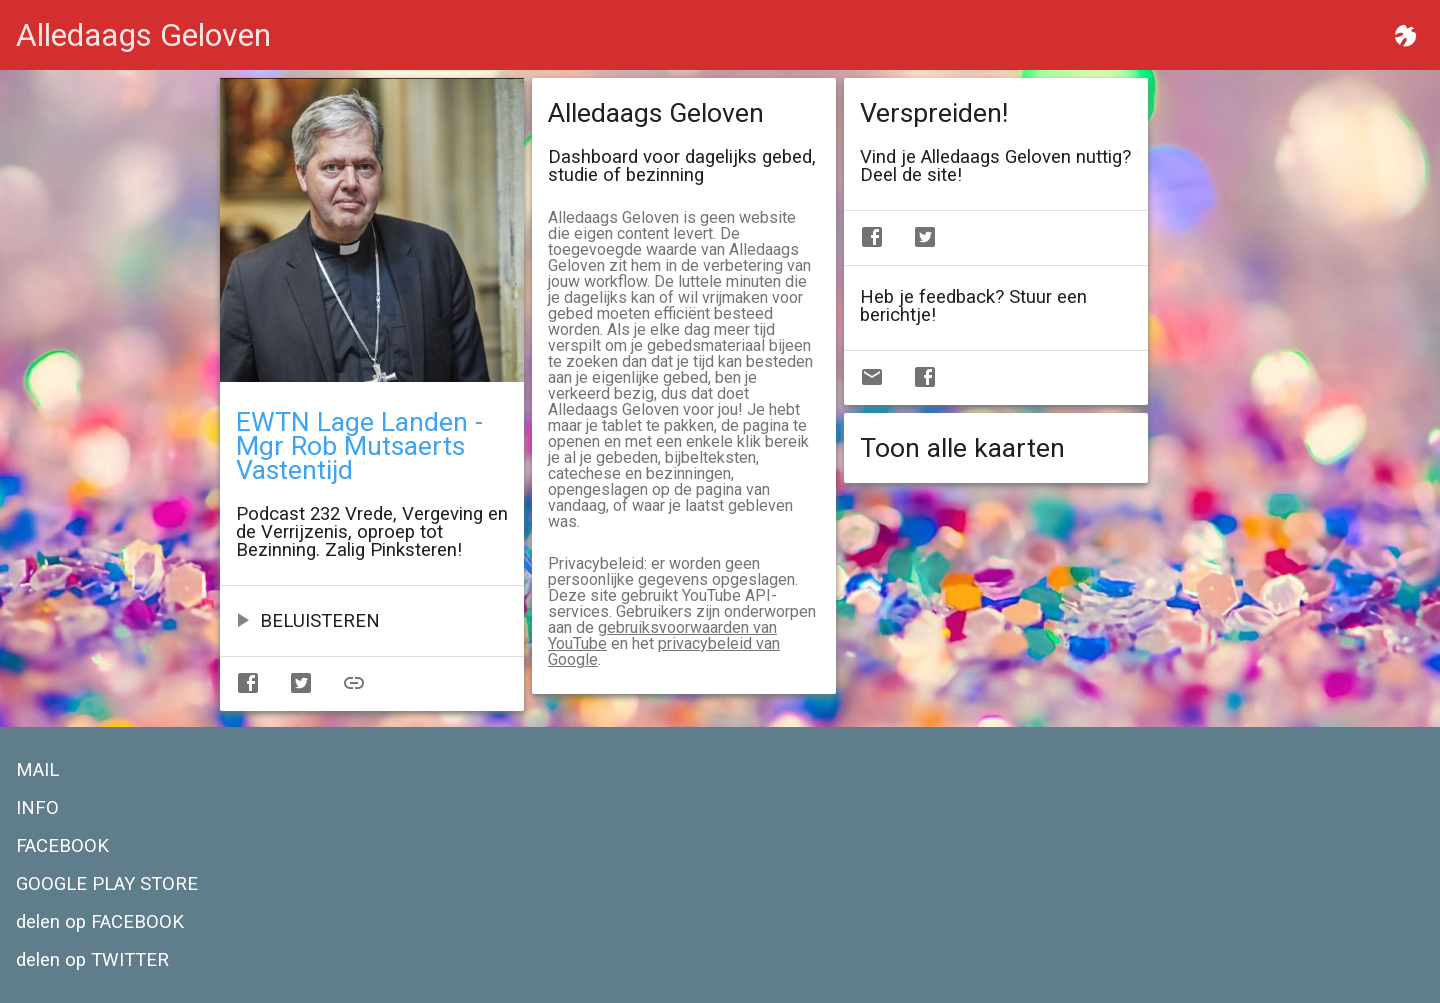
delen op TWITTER (92, 960)
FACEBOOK (62, 846)
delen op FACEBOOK (100, 922)
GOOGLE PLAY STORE (107, 884)
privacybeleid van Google (664, 651)
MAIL (37, 770)
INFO (37, 808)
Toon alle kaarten (962, 448)
